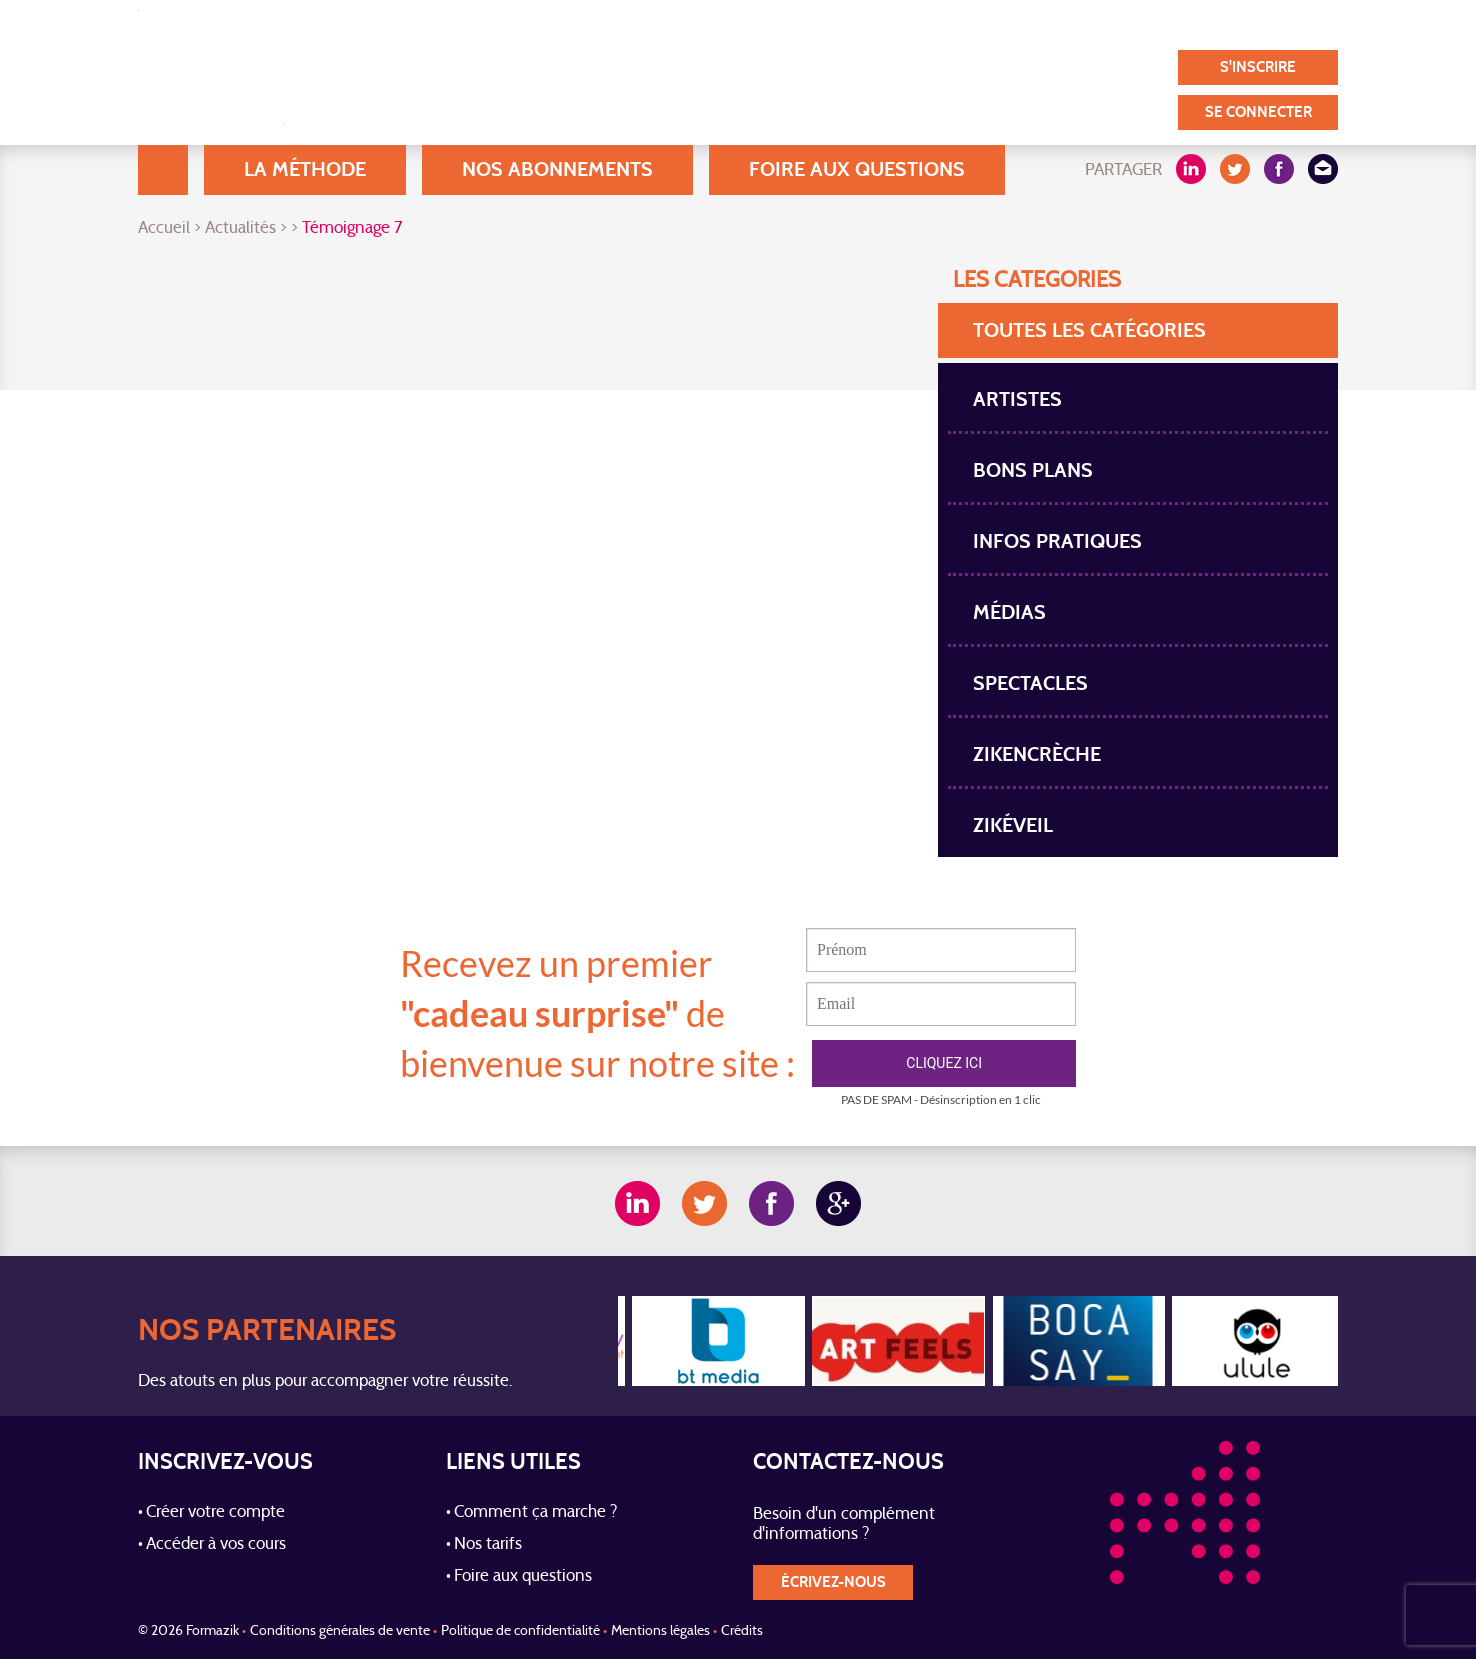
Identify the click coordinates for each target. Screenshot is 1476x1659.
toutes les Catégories (1089, 330)
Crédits (742, 1631)
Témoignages (1013, 24)
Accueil (163, 170)
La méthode (305, 169)
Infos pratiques (1057, 541)
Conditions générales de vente (340, 1631)
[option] (708, 1341)
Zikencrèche (1037, 754)
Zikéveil (1013, 825)
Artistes (1017, 399)
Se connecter (1258, 112)
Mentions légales (660, 1631)
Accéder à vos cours (216, 1545)
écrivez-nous (833, 1582)
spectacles (1030, 683)
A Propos (588, 24)
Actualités (240, 229)
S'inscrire (1258, 67)
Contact (1279, 24)
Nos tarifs (488, 1545)
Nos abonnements (557, 169)
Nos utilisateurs (872, 24)
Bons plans (1033, 470)
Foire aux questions (857, 169)
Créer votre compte (215, 1513)
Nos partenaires (1156, 24)
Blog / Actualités (718, 24)
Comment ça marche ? (536, 1513)
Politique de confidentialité (520, 1631)
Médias (1009, 612)
